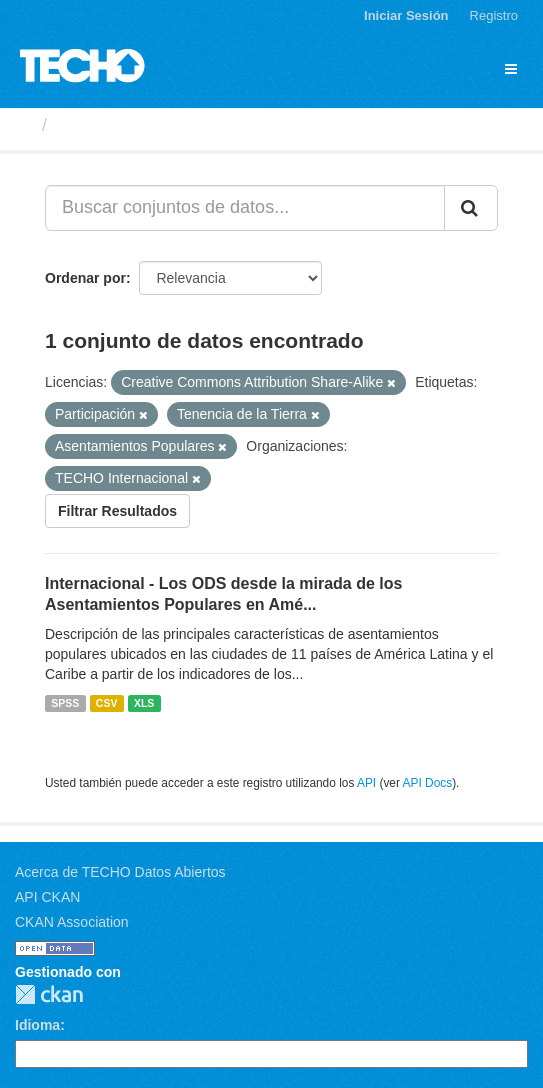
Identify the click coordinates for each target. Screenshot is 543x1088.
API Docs (428, 783)
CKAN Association (72, 922)
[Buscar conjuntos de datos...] (245, 208)
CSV (107, 703)
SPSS (65, 703)
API (366, 783)
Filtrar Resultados (117, 511)
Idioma (37, 1025)
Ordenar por (85, 278)
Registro (494, 15)
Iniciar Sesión (406, 15)
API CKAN (47, 897)
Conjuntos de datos (141, 125)
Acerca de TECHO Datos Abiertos (120, 872)
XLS (144, 703)
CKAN (49, 994)
